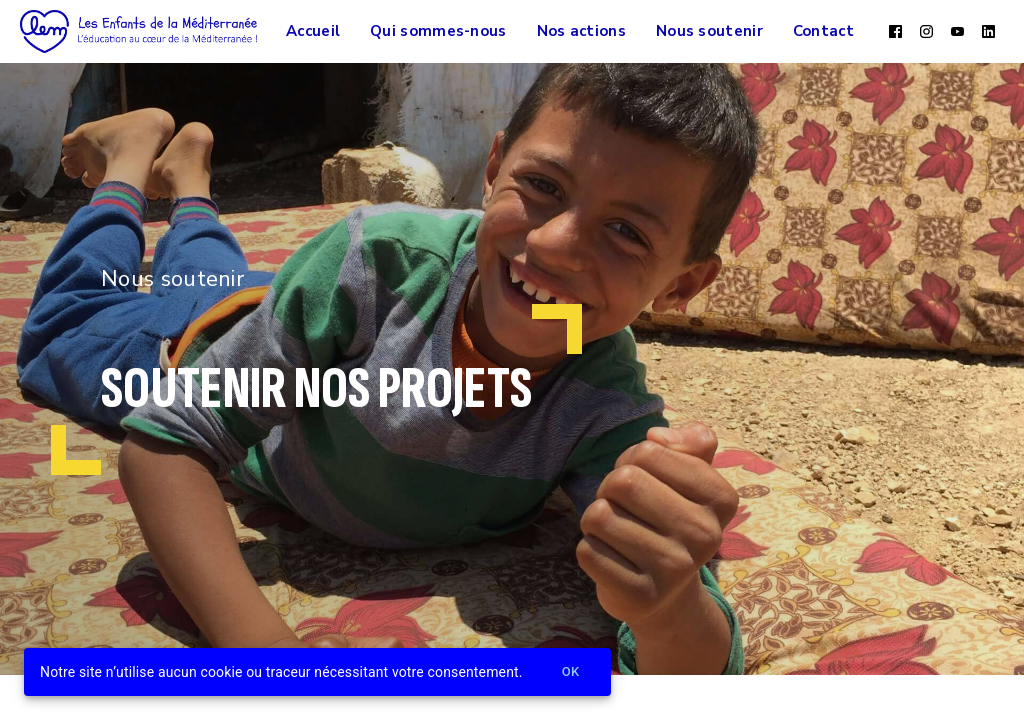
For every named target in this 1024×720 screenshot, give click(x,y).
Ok (571, 672)
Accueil (313, 31)
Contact (823, 31)
